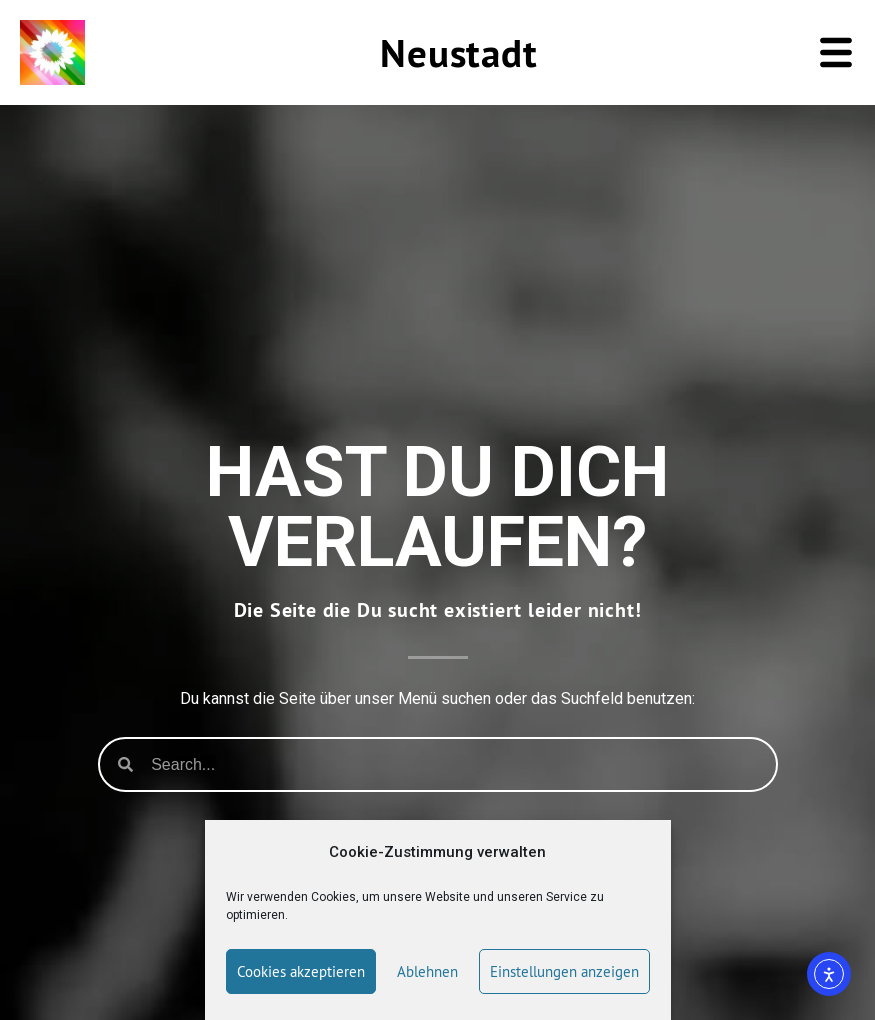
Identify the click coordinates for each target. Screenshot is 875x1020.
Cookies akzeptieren (301, 971)
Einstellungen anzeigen (564, 971)
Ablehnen (427, 971)
